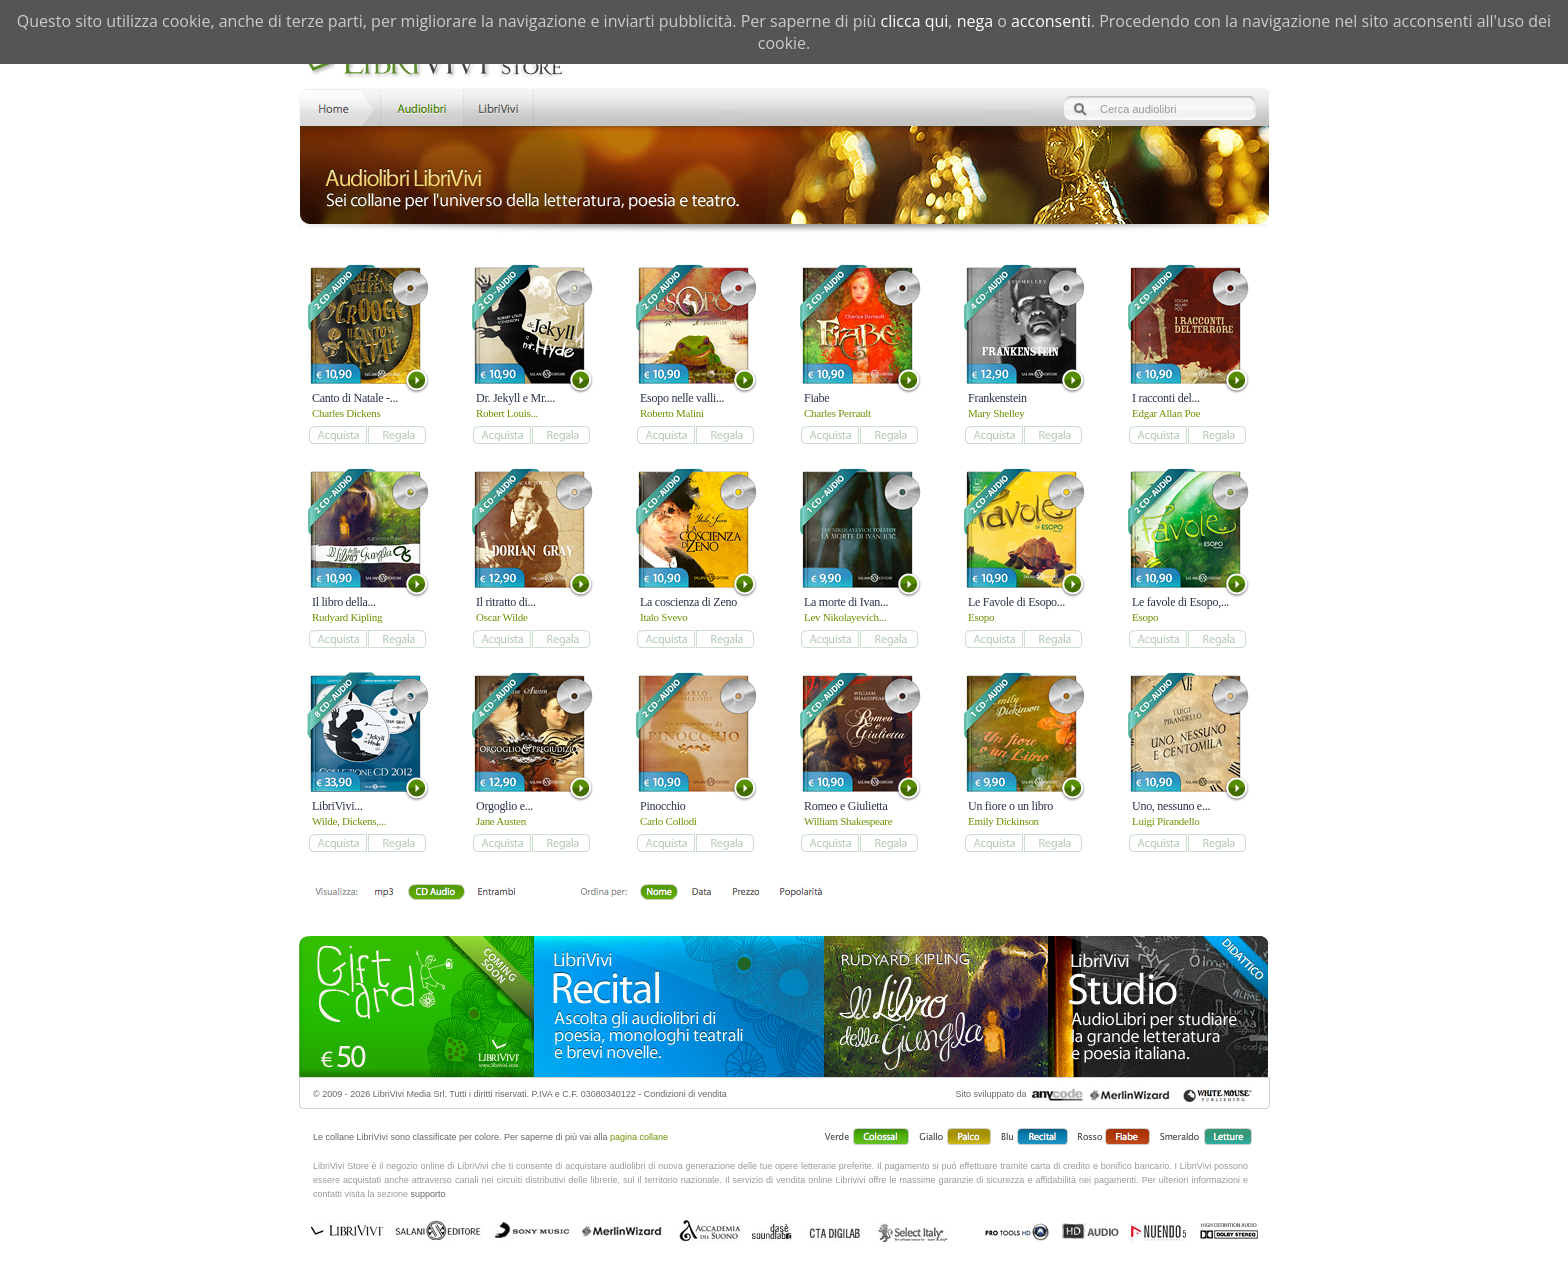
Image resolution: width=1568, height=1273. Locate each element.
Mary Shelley (996, 413)
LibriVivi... (337, 806)
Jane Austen (501, 821)
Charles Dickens (346, 413)
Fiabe (816, 398)
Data (701, 893)
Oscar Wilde (502, 617)
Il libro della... (344, 602)
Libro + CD (435, 893)
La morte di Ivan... (846, 602)
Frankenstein (997, 398)
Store (420, 106)
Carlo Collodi (668, 821)
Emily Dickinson (1003, 821)
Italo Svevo (663, 617)
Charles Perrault (837, 413)
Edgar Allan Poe (1166, 413)
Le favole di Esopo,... (1180, 602)
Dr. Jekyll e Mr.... (515, 398)
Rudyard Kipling (347, 617)
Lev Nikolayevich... (845, 617)
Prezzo (745, 893)
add (337, 435)
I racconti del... (1166, 398)
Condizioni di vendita (685, 1094)
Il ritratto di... (506, 602)
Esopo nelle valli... (682, 398)
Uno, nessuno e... (1171, 806)
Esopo (981, 617)
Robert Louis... (507, 413)
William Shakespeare (848, 821)
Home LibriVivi (338, 106)
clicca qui (915, 21)
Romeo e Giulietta (845, 806)
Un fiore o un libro (1010, 806)
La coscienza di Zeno (688, 602)
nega (975, 21)
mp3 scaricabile (384, 893)
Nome (659, 893)
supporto (428, 1194)
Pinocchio (663, 806)
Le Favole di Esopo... (1016, 602)
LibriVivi (498, 106)
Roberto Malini (672, 413)
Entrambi (496, 893)
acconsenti (1051, 21)
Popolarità (800, 893)
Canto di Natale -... (355, 398)
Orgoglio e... (504, 806)
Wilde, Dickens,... (349, 821)
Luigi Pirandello (1166, 821)
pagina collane (639, 1137)
